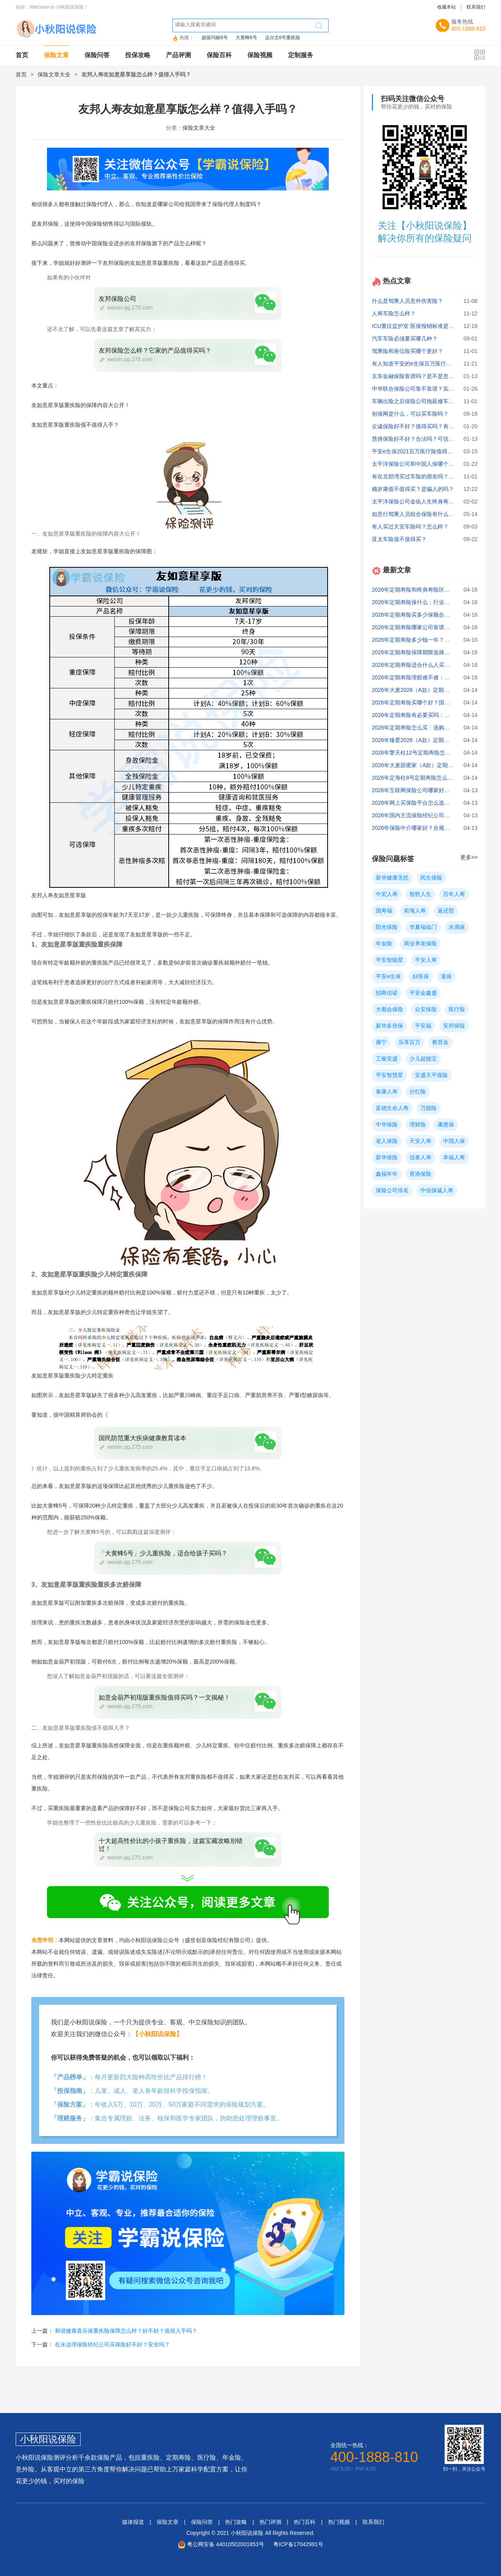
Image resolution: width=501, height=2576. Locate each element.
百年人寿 (454, 894)
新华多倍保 (389, 1026)
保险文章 (56, 55)
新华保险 (387, 1157)
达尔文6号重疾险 (283, 37)
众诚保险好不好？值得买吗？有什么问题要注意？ (432, 426)
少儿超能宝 (423, 1058)
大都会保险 (389, 1009)
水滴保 (457, 927)
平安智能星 (389, 960)
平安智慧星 (389, 1075)
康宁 (381, 1042)
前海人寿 (415, 910)
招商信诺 (387, 993)
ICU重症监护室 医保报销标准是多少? (417, 326)
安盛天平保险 (431, 1075)
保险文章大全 (54, 74)
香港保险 (420, 1174)
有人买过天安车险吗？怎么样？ (410, 526)
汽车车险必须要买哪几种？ (405, 338)
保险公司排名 (392, 1190)
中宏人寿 (387, 894)
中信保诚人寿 (436, 1190)
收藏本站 (446, 7)
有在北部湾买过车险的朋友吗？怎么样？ (421, 476)
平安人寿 (426, 960)
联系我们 (476, 7)
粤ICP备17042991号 (298, 2544)
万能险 (428, 1108)
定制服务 (300, 55)
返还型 (446, 910)
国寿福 (384, 910)
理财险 (417, 1124)
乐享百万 (409, 1042)
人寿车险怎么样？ (394, 313)
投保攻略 (137, 55)
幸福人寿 (454, 1157)
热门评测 (270, 2522)
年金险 (384, 943)
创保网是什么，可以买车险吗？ (410, 414)
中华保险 (387, 1124)
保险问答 (97, 55)
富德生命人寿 (392, 1108)
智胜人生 (420, 894)
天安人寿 (420, 1141)
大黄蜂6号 (246, 37)
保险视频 (259, 55)
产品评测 (178, 55)
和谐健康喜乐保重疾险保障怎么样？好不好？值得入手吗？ (126, 2331)
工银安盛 (387, 1058)
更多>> (469, 857)
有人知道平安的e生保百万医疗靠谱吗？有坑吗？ (431, 363)
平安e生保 (388, 976)
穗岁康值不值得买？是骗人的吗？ (413, 489)
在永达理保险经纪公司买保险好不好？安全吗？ (112, 2344)
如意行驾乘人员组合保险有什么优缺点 (418, 514)
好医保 (421, 976)
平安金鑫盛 (423, 993)
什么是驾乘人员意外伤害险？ (407, 301)
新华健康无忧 (392, 877)
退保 (446, 976)
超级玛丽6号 (215, 37)
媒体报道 (133, 2522)
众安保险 (426, 1009)
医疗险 (457, 1009)
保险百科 (219, 55)
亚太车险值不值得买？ (399, 539)
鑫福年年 (387, 1174)
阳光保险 (387, 927)
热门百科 (304, 2522)
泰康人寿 (387, 1091)
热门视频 (339, 2522)
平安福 (423, 1026)
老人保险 (387, 1141)
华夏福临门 (423, 927)
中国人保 (454, 1141)
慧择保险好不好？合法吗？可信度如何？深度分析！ (435, 439)
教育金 (440, 1042)
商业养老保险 (420, 943)
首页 (22, 55)
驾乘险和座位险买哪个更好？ (407, 351)
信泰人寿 (420, 1157)
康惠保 (446, 1124)
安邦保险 (454, 1026)
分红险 (417, 1091)
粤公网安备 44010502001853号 (225, 2544)
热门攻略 (236, 2522)
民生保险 (431, 877)
